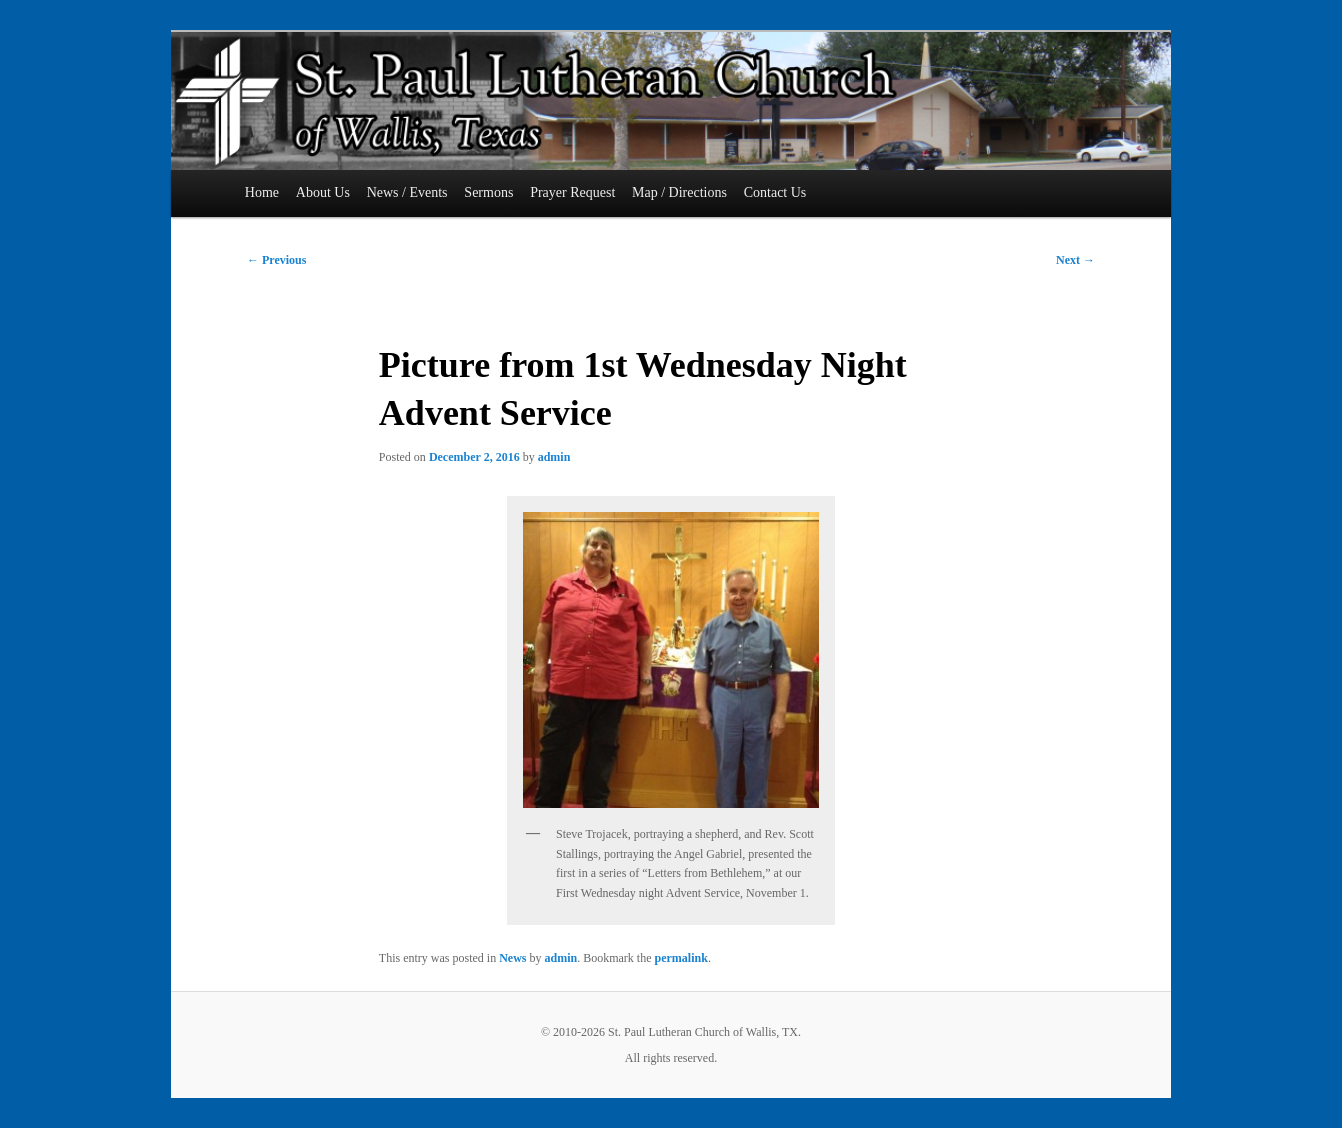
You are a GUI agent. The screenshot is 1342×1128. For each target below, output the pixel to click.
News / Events (407, 192)
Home (262, 192)
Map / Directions (679, 192)
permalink (681, 958)
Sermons (488, 192)
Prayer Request (572, 192)
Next (1075, 260)
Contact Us (775, 192)
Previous (276, 260)
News (512, 958)
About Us (323, 192)
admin (554, 457)
